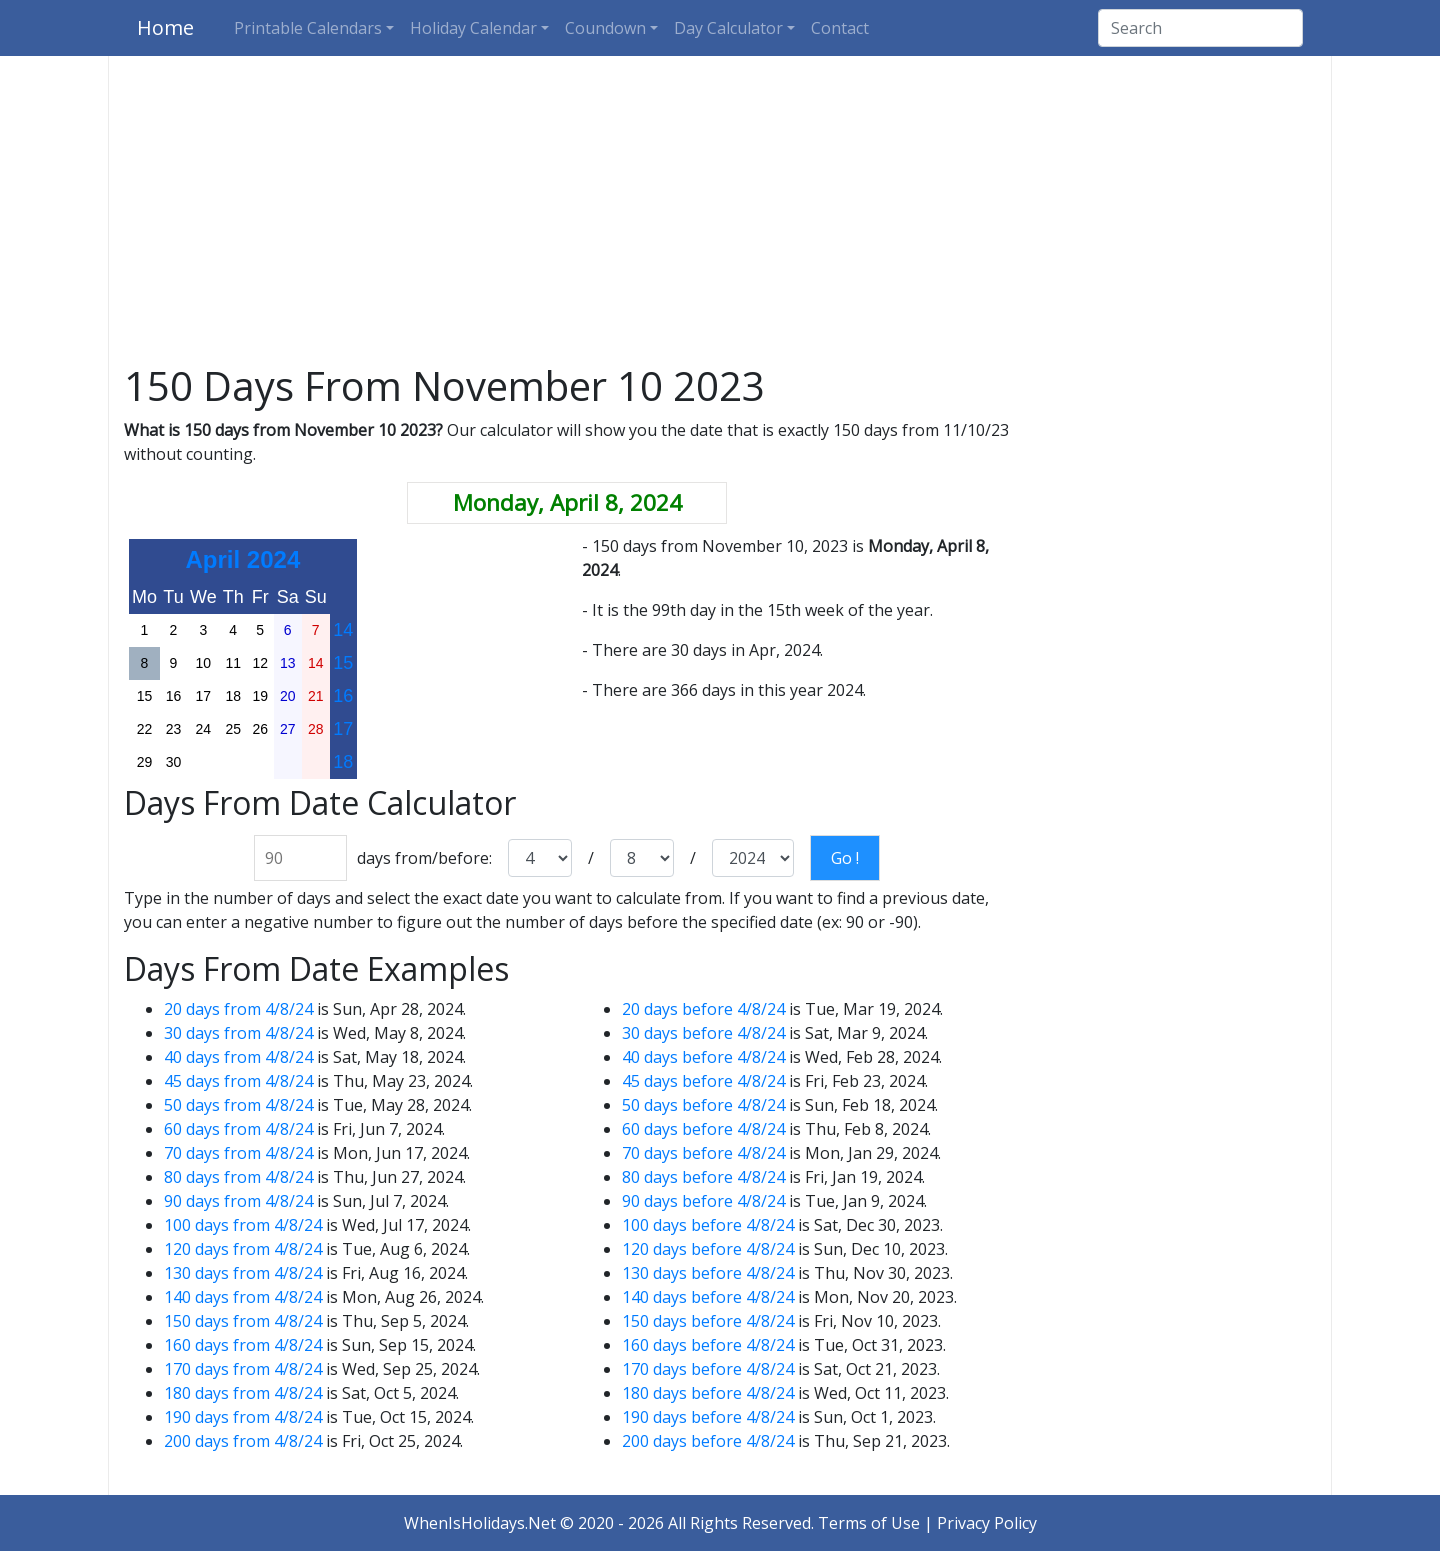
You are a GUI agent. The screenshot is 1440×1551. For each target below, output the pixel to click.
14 (343, 630)
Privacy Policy (987, 1523)
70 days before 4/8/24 (703, 1153)
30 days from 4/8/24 (238, 1033)
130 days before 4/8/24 (708, 1273)
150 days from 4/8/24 (243, 1321)
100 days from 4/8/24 (243, 1225)
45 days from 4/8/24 (238, 1081)
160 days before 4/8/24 (708, 1345)
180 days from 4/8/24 (243, 1393)
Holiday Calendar (473, 28)
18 (343, 762)
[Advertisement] (720, 214)
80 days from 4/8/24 (238, 1177)
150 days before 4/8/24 (708, 1321)
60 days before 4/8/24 (703, 1129)
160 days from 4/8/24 (243, 1345)
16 (343, 696)
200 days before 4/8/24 (708, 1441)
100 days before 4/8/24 (708, 1225)
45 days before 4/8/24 (703, 1081)
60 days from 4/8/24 (238, 1129)
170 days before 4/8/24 (708, 1369)
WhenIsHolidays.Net (480, 1523)
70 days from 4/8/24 (238, 1153)
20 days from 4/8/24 (238, 1009)
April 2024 (243, 559)
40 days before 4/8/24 (703, 1057)
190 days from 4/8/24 (243, 1417)
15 (343, 663)
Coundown (605, 28)
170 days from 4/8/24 (243, 1369)
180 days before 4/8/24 (708, 1393)
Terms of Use (869, 1523)
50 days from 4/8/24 (238, 1105)
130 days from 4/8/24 (243, 1273)
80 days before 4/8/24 (703, 1177)
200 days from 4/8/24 (243, 1441)
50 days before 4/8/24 (703, 1105)
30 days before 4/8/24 (703, 1033)
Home (165, 27)
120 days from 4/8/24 (243, 1249)
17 (343, 729)
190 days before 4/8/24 (708, 1417)
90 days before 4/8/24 (703, 1201)
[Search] (1200, 28)
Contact (840, 28)
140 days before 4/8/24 (708, 1297)
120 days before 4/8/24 (708, 1249)
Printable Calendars (308, 28)
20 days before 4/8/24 (703, 1009)
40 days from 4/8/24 (238, 1057)
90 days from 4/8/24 (238, 1201)
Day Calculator (728, 28)
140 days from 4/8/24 (243, 1297)
